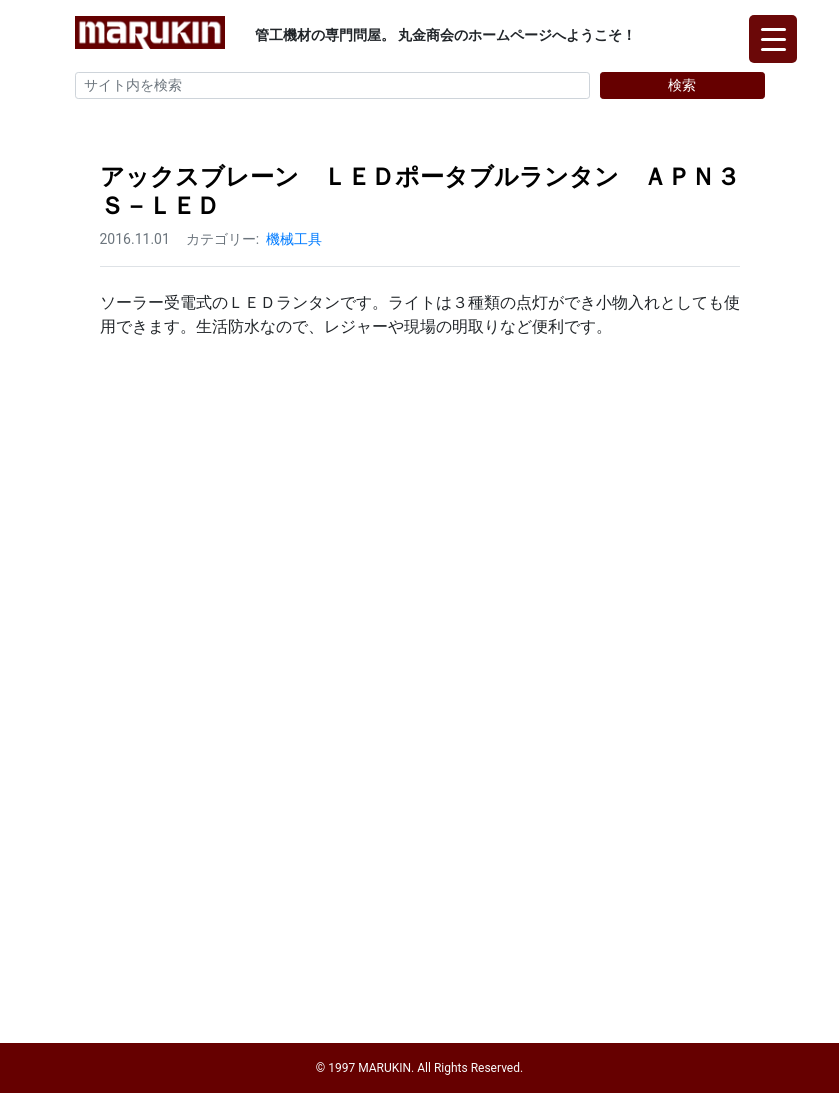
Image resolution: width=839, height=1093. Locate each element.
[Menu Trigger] (773, 39)
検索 (682, 85)
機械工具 (294, 239)
